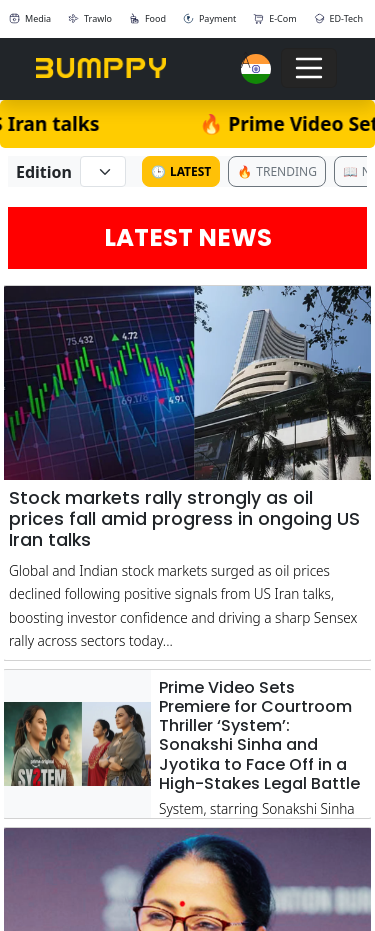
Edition (44, 172)
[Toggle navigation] (309, 68)
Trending (277, 171)
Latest (181, 171)
